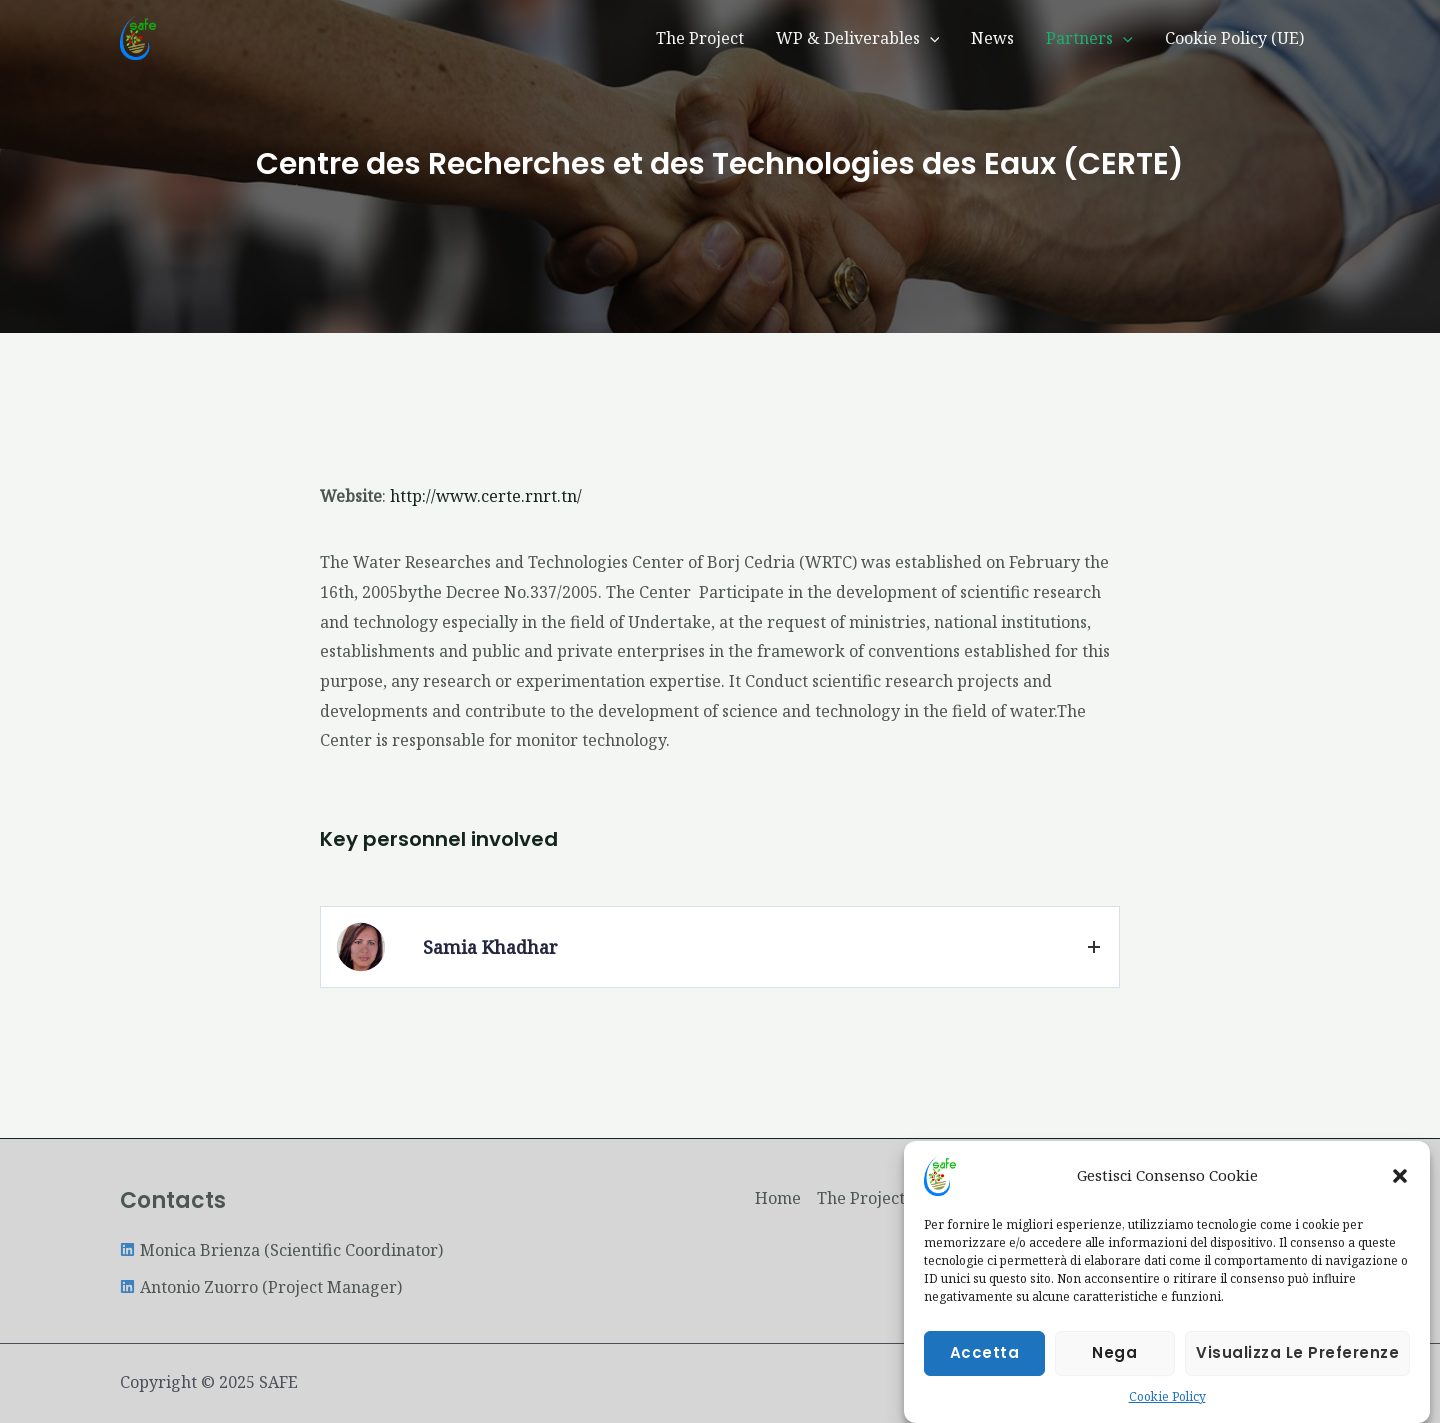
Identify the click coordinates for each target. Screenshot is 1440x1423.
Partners (1089, 38)
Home (778, 1198)
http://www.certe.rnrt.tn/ (486, 496)
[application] (930, 38)
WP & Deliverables (858, 38)
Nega (1114, 1355)
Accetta (985, 1355)
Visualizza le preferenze (1297, 1355)
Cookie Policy (1167, 1399)
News (992, 38)
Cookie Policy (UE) (1234, 38)
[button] (1400, 1179)
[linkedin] (281, 1250)
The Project (700, 38)
